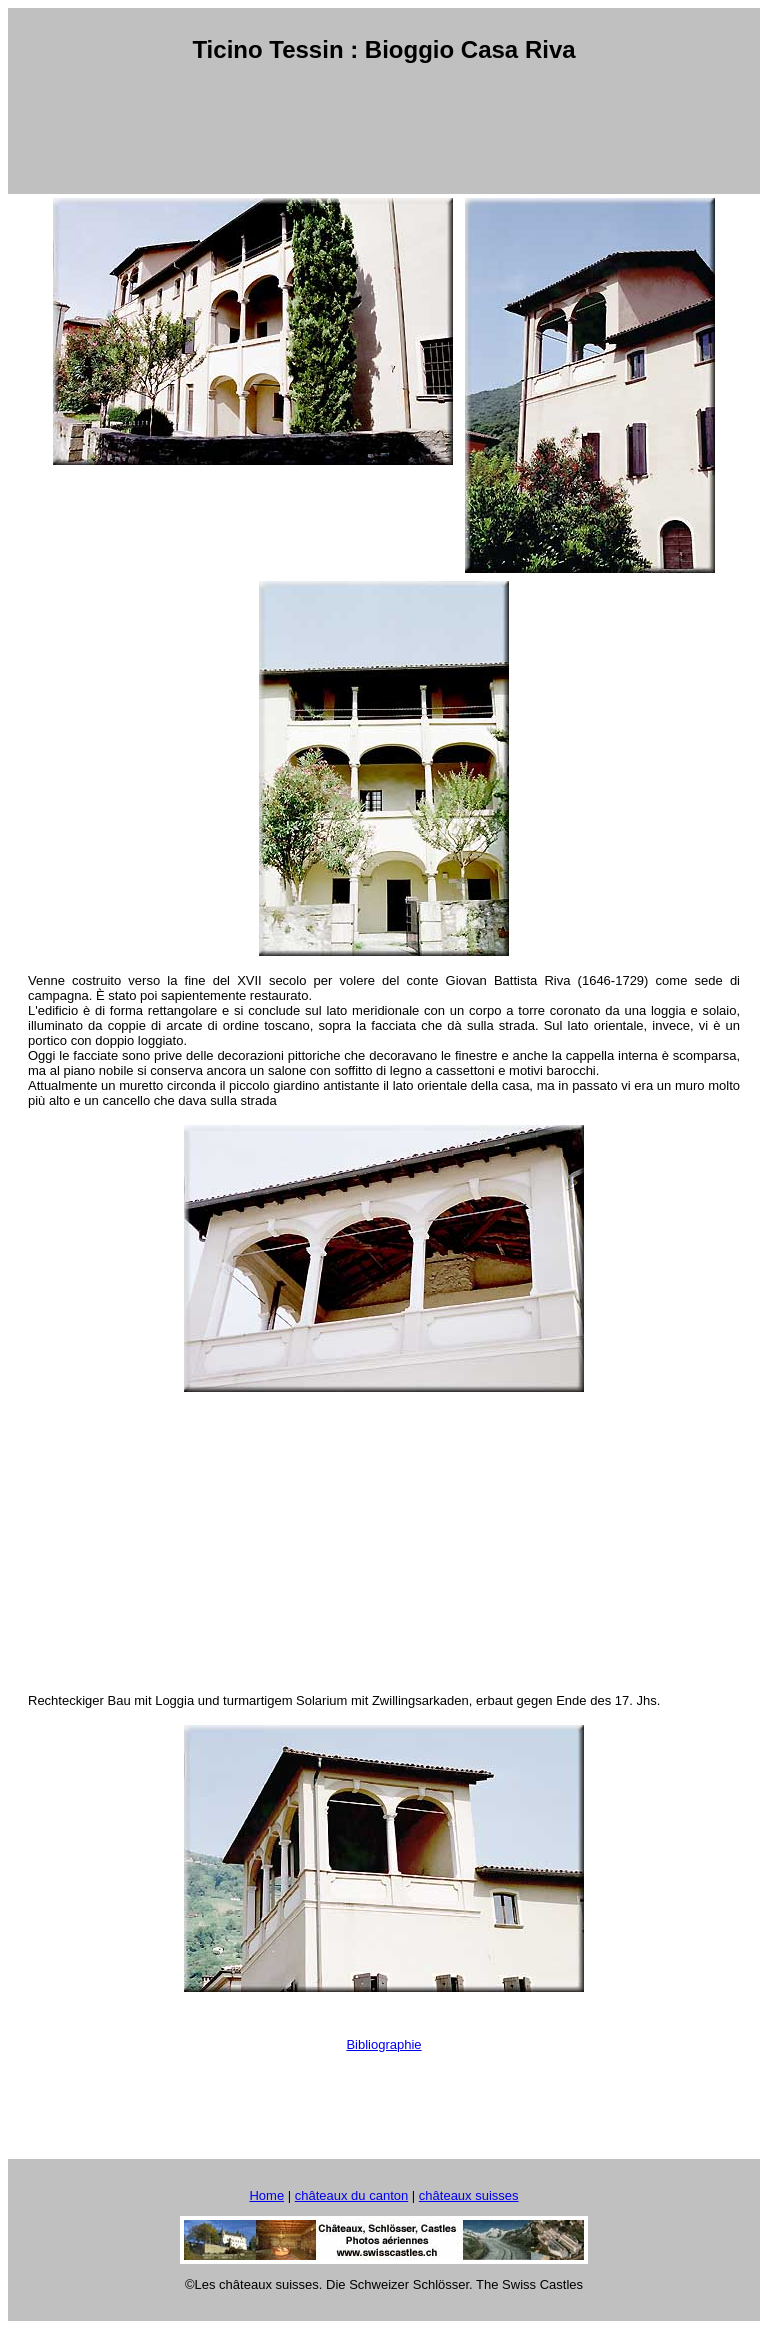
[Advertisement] (388, 129)
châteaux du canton (351, 2195)
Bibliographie (383, 2044)
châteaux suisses (469, 2195)
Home (266, 2195)
